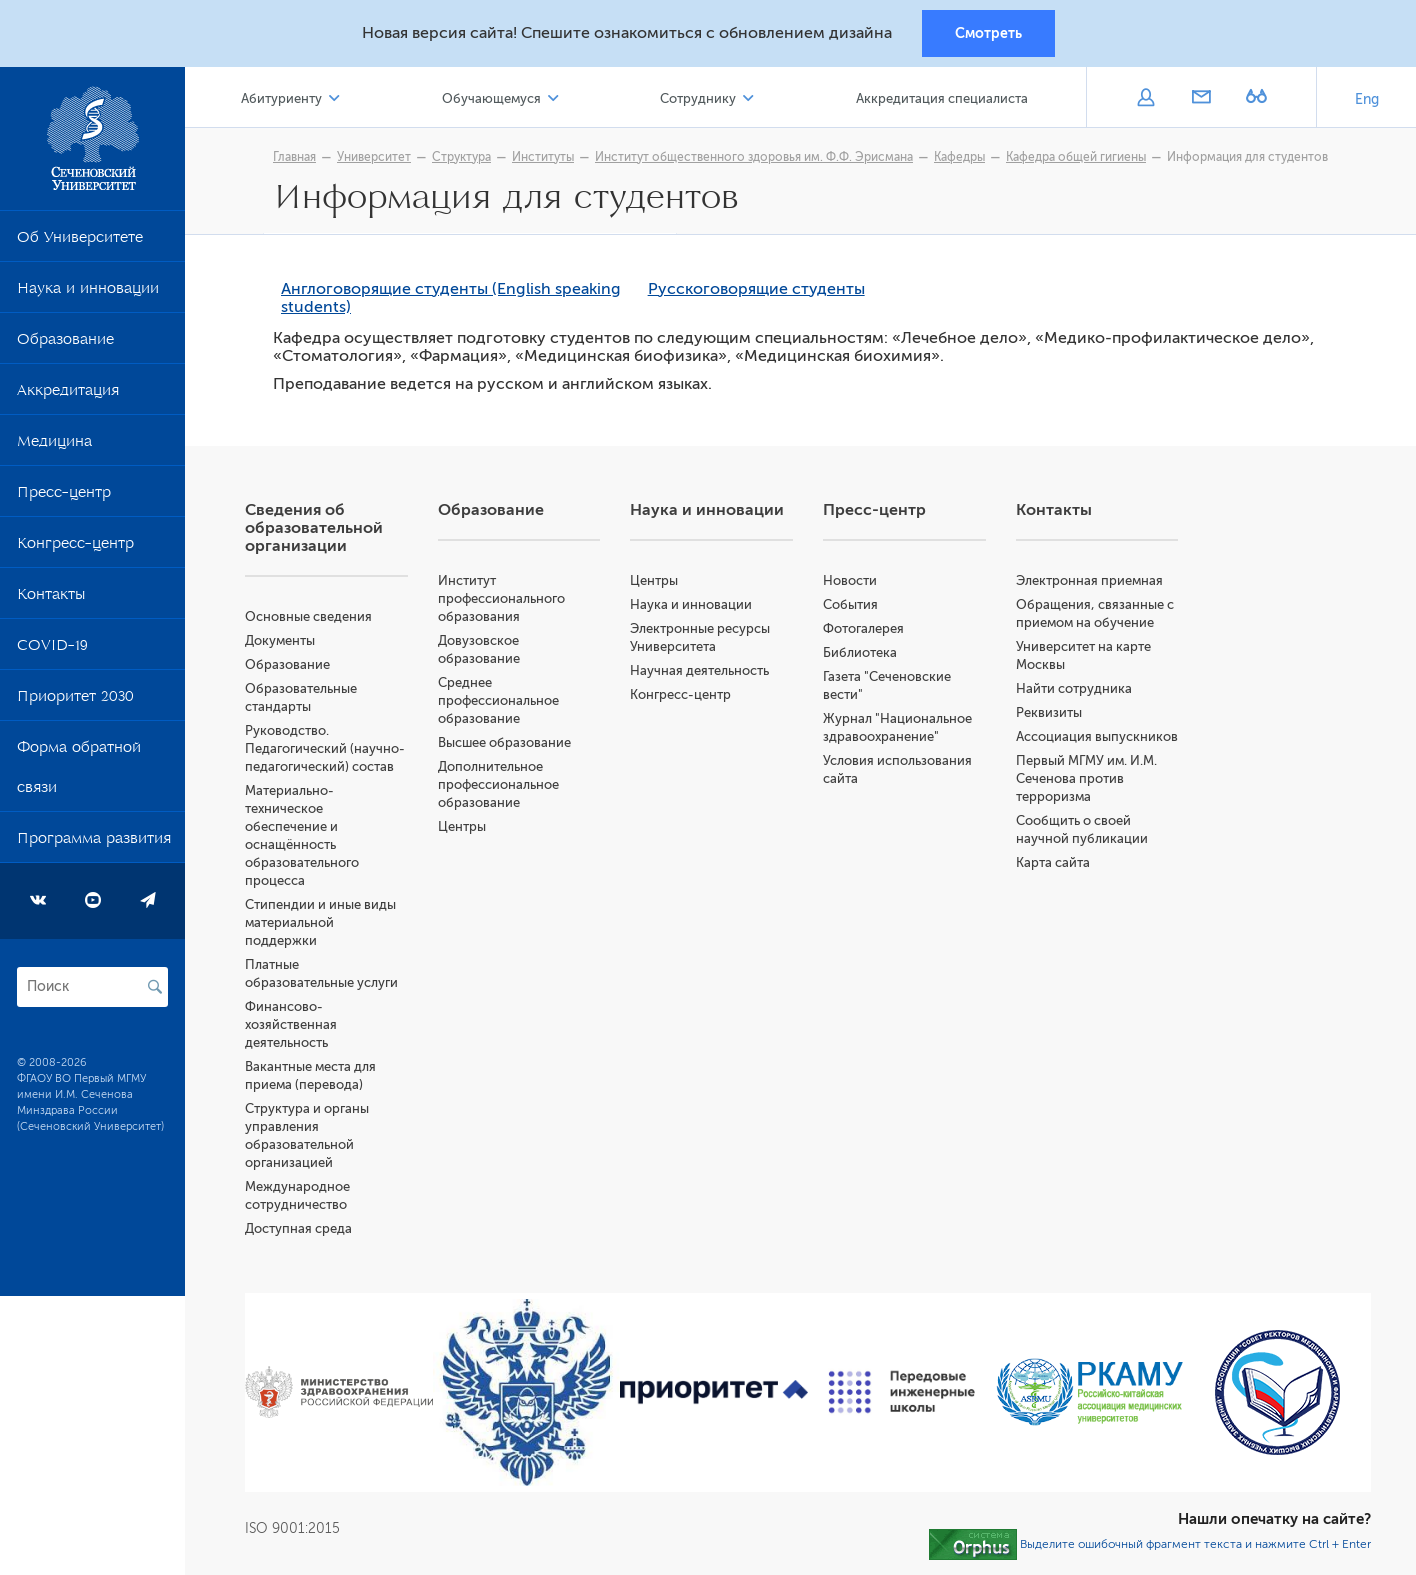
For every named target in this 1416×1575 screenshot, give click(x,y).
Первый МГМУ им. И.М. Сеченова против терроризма (1086, 778)
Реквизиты (1049, 712)
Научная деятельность (699, 670)
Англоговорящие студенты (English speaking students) (451, 298)
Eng (1367, 99)
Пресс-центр (64, 496)
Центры (462, 826)
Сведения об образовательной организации (314, 528)
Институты (543, 157)
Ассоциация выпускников (1097, 736)
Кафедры (959, 157)
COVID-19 (52, 649)
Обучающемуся (491, 98)
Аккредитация (68, 394)
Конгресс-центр (75, 547)
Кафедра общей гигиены (1076, 157)
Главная (294, 157)
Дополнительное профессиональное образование (498, 784)
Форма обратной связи (79, 771)
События (850, 604)
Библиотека (860, 652)
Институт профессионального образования (501, 598)
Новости (850, 580)
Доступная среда (298, 1228)
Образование (65, 343)
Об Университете (80, 241)
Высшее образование (504, 742)
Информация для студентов (1247, 157)
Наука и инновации (88, 292)
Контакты (51, 598)
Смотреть (988, 33)
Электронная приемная (1089, 580)
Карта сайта (1053, 862)
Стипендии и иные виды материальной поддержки (320, 922)
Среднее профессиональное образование (498, 700)
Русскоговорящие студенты (756, 289)
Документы (280, 640)
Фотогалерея (863, 628)
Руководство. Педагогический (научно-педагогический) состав (325, 748)
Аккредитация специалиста (942, 98)
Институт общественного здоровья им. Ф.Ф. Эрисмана (754, 157)
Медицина (54, 445)
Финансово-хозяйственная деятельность (291, 1024)
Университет (374, 157)
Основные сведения (308, 616)
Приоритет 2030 (75, 700)
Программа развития (94, 842)
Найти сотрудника (1074, 688)
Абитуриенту (281, 98)
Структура (461, 157)
